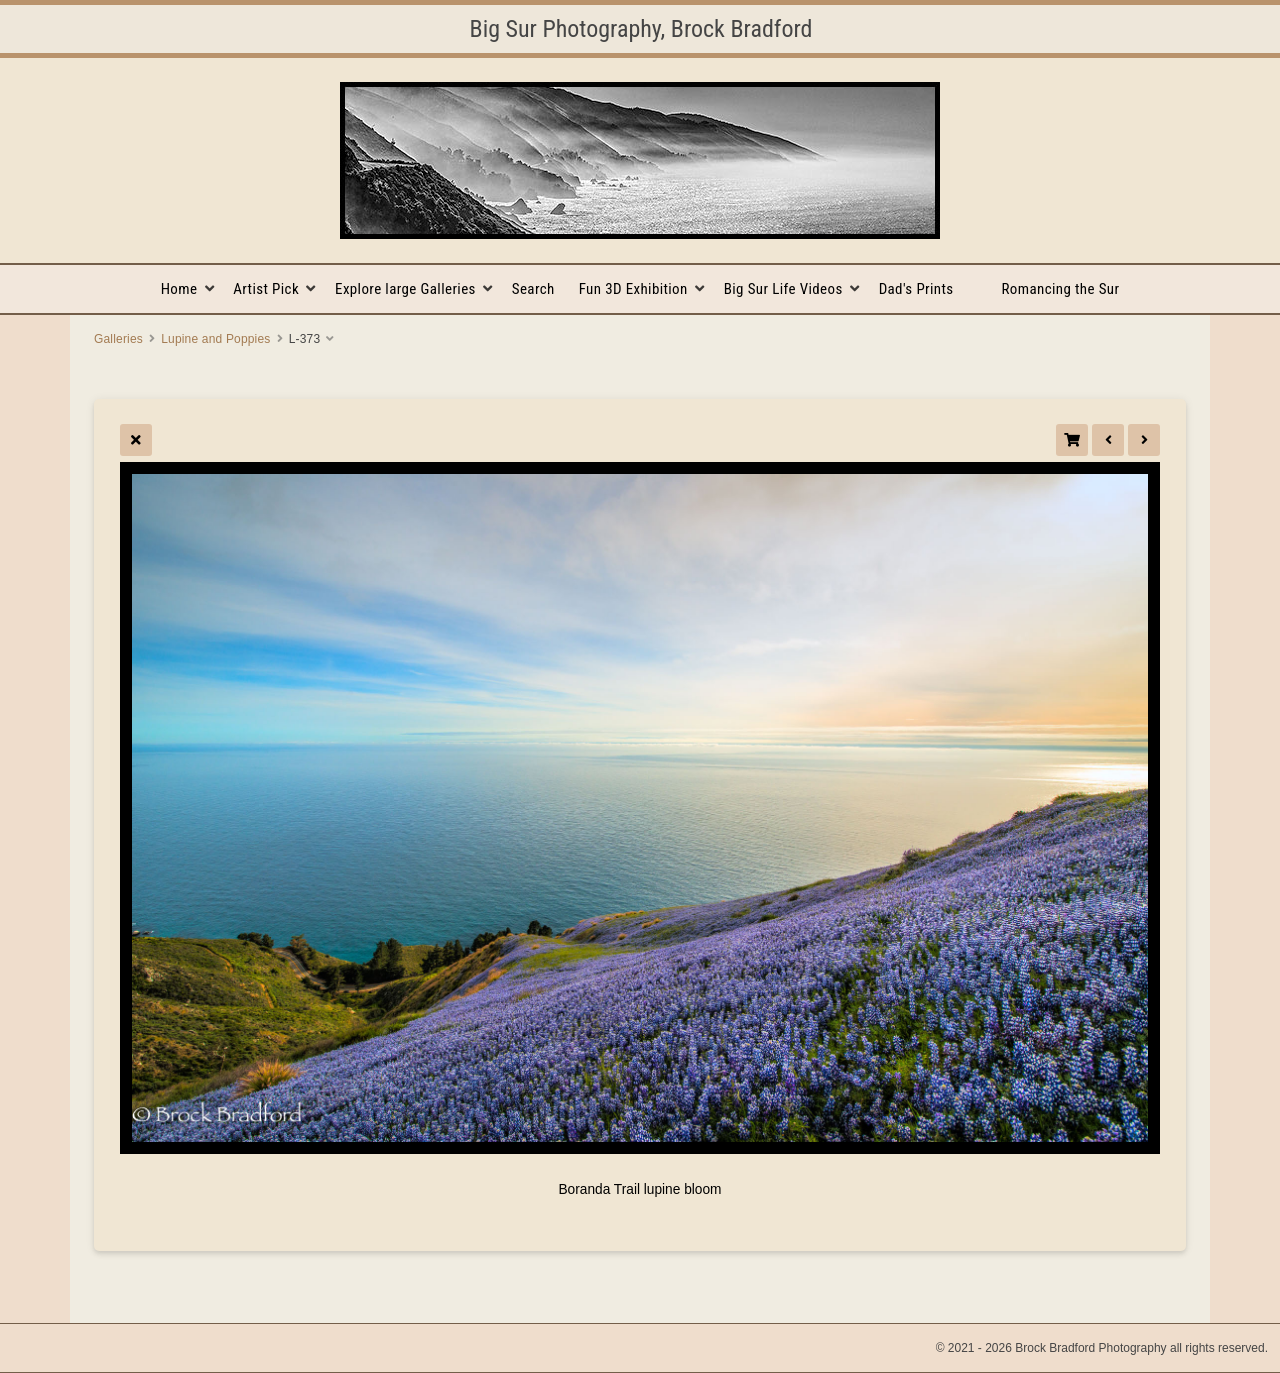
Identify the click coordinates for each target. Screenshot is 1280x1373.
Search (533, 289)
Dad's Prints (916, 289)
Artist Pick (266, 289)
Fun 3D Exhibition (633, 289)
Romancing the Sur (1061, 289)
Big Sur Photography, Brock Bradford (641, 29)
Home (179, 289)
